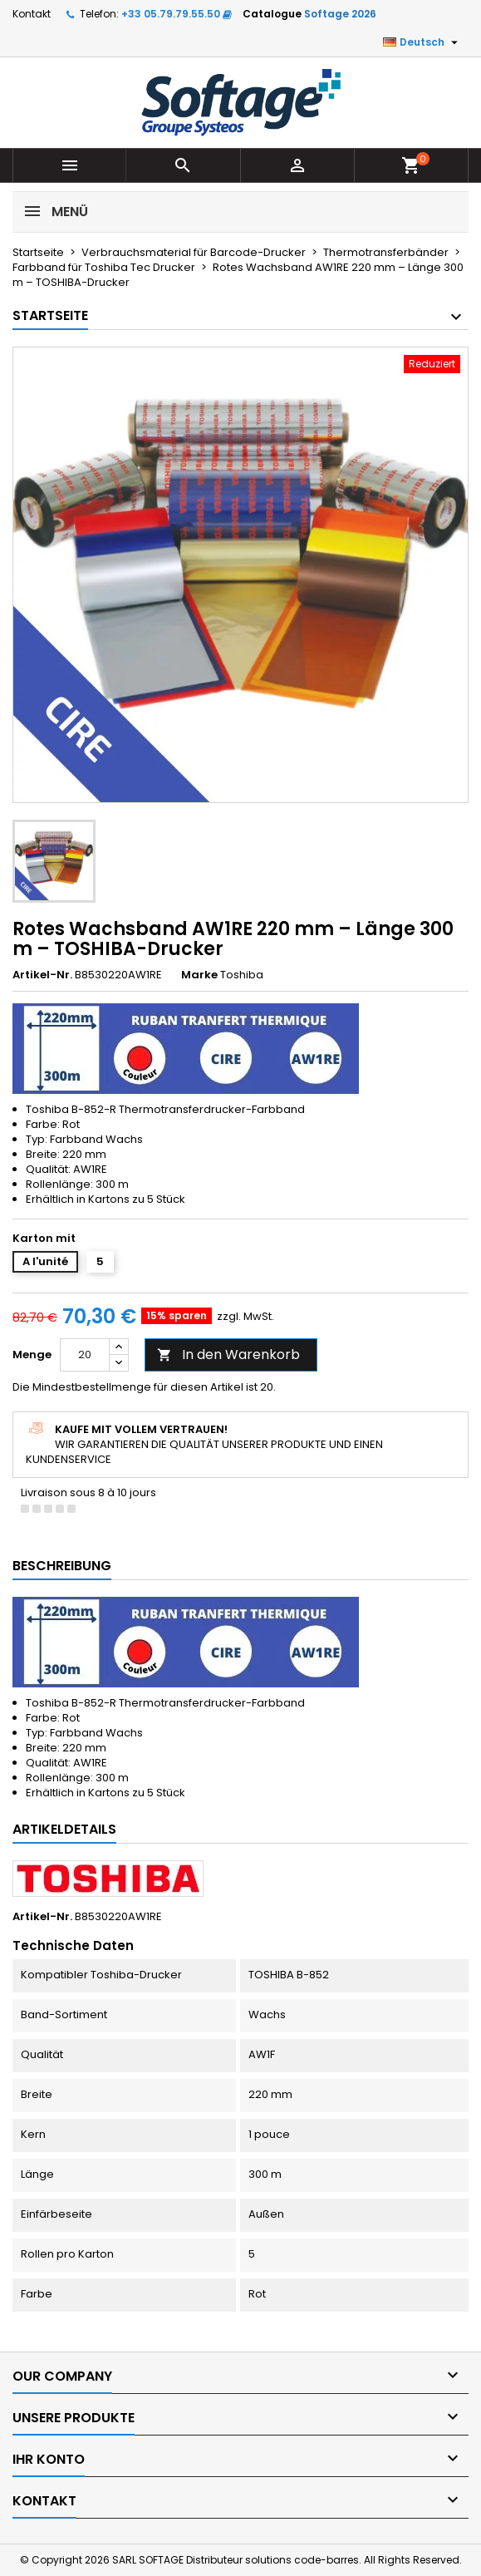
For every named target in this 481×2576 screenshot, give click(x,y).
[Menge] (85, 1355)
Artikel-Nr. (42, 975)
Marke (199, 975)
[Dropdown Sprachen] (422, 42)
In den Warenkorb (228, 1354)
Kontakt (31, 14)
